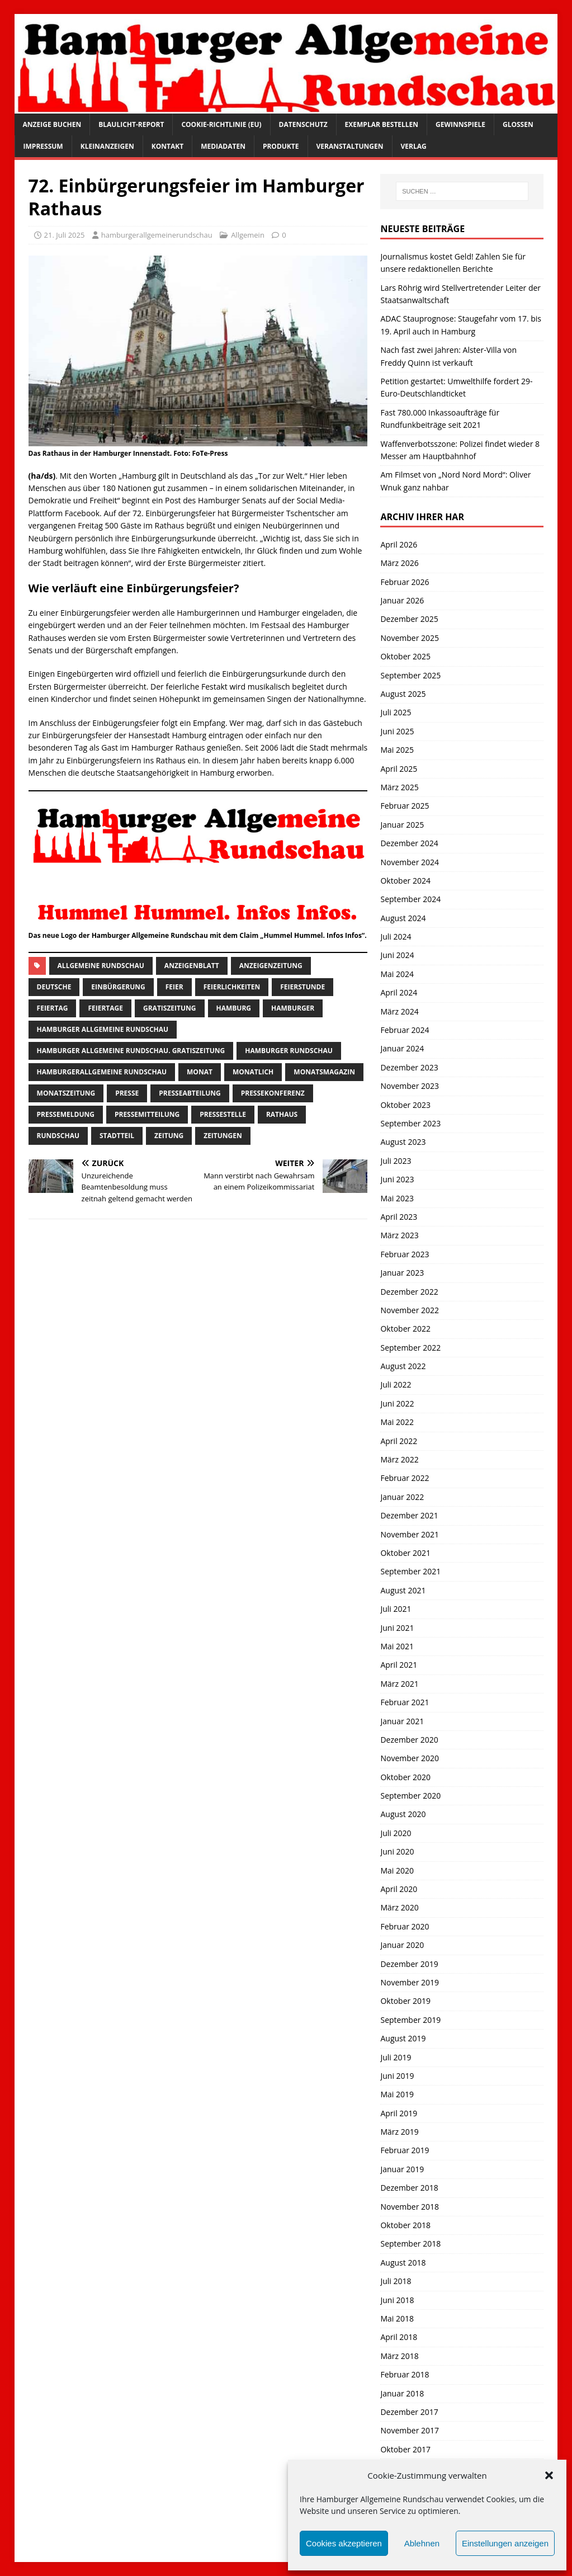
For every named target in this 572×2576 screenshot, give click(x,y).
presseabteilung (189, 1093)
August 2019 (403, 2038)
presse (127, 1093)
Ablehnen (421, 2543)
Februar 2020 (404, 1926)
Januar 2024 (402, 1048)
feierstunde (302, 987)
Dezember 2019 (409, 1964)
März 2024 (399, 1011)
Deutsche (54, 987)
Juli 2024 (395, 936)
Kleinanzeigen (107, 146)
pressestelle (223, 1114)
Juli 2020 (395, 1833)
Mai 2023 (397, 1198)
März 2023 (399, 1235)
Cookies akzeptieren (344, 2543)
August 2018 (403, 2262)
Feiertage (105, 1008)
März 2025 (399, 787)
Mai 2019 (397, 2094)
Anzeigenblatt (191, 965)
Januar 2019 (402, 2169)
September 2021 (410, 1571)
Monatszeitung (66, 1093)
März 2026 (399, 563)
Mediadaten (223, 146)
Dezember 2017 (409, 2412)
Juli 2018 (395, 2281)
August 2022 (403, 1366)
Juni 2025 (397, 731)
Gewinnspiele (460, 124)
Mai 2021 (397, 1646)
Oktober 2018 (405, 2225)
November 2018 (409, 2206)
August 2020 (403, 1814)
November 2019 (409, 1982)
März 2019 (399, 2131)
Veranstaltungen (350, 146)
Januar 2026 (402, 600)
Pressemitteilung (147, 1114)
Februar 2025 (404, 805)
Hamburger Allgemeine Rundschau (103, 1029)
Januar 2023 (402, 1272)
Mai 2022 (397, 1422)
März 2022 (399, 1459)
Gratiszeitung (169, 1008)
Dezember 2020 (409, 1739)
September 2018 (410, 2243)
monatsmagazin (324, 1072)
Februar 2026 (404, 582)
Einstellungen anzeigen (505, 2543)
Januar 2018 (402, 2393)
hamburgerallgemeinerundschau (156, 235)
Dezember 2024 (409, 843)
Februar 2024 (404, 1030)
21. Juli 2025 (64, 235)
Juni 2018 (397, 2300)
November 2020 (409, 1758)
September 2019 (410, 2019)
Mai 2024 (397, 974)
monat (199, 1072)
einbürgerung (118, 987)
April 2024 (398, 992)
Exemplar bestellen (382, 124)
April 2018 (398, 2337)
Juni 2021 (397, 1627)
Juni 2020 (397, 1851)
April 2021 (398, 1664)
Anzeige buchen (52, 124)
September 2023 (410, 1123)
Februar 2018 (404, 2374)
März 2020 (399, 1907)
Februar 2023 (404, 1254)
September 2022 (410, 1347)
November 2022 (409, 1310)
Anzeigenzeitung (270, 965)
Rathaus (281, 1114)
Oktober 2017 (405, 2449)
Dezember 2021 (409, 1515)
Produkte (281, 146)
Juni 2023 (397, 1179)
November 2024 (409, 862)
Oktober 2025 (405, 656)
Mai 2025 (397, 749)
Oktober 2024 (405, 880)
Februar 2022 (404, 1478)
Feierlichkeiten (232, 987)
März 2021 (399, 1683)
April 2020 (398, 1889)
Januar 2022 (402, 1497)
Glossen (518, 124)
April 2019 (398, 2113)
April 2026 (398, 544)
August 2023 (403, 1141)
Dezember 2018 (409, 2187)
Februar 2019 (404, 2150)
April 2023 (398, 1216)
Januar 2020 (402, 1945)
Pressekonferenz (273, 1093)
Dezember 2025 (409, 619)
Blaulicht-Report (131, 124)
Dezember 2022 (409, 1291)
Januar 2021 (402, 1721)
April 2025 (398, 768)
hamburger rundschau (289, 1050)
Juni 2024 (397, 955)
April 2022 (398, 1441)
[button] (549, 2475)
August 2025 (403, 693)
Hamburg (234, 1008)
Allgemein (247, 235)
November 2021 (409, 1534)
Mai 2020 (397, 1870)
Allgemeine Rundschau (101, 965)
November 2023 (409, 1086)
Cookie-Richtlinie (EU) (221, 124)
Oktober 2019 (405, 2000)
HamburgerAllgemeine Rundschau (102, 1072)
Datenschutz (303, 124)
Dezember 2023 (409, 1067)
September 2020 (410, 1795)
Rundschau (58, 1135)
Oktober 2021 (405, 1553)
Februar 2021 (404, 1702)
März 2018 (399, 2356)
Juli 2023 (395, 1160)
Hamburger (292, 1008)
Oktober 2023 (405, 1105)
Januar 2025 (402, 824)
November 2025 (409, 638)
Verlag (414, 146)
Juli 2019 (395, 2057)
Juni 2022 (397, 1403)
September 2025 (410, 675)
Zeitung (168, 1135)
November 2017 (409, 2430)
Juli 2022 (395, 1384)
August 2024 (403, 918)
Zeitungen (223, 1135)
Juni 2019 (397, 2075)
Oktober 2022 (405, 1328)
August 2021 (403, 1590)
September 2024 (410, 899)
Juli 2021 (395, 1608)
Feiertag (52, 1008)
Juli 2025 (395, 712)
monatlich (253, 1072)
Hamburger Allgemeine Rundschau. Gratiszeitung (131, 1050)
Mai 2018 (397, 2318)
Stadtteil (117, 1135)
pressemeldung (65, 1114)
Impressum (43, 146)
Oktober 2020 (405, 1777)
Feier (174, 987)
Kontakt (167, 146)
